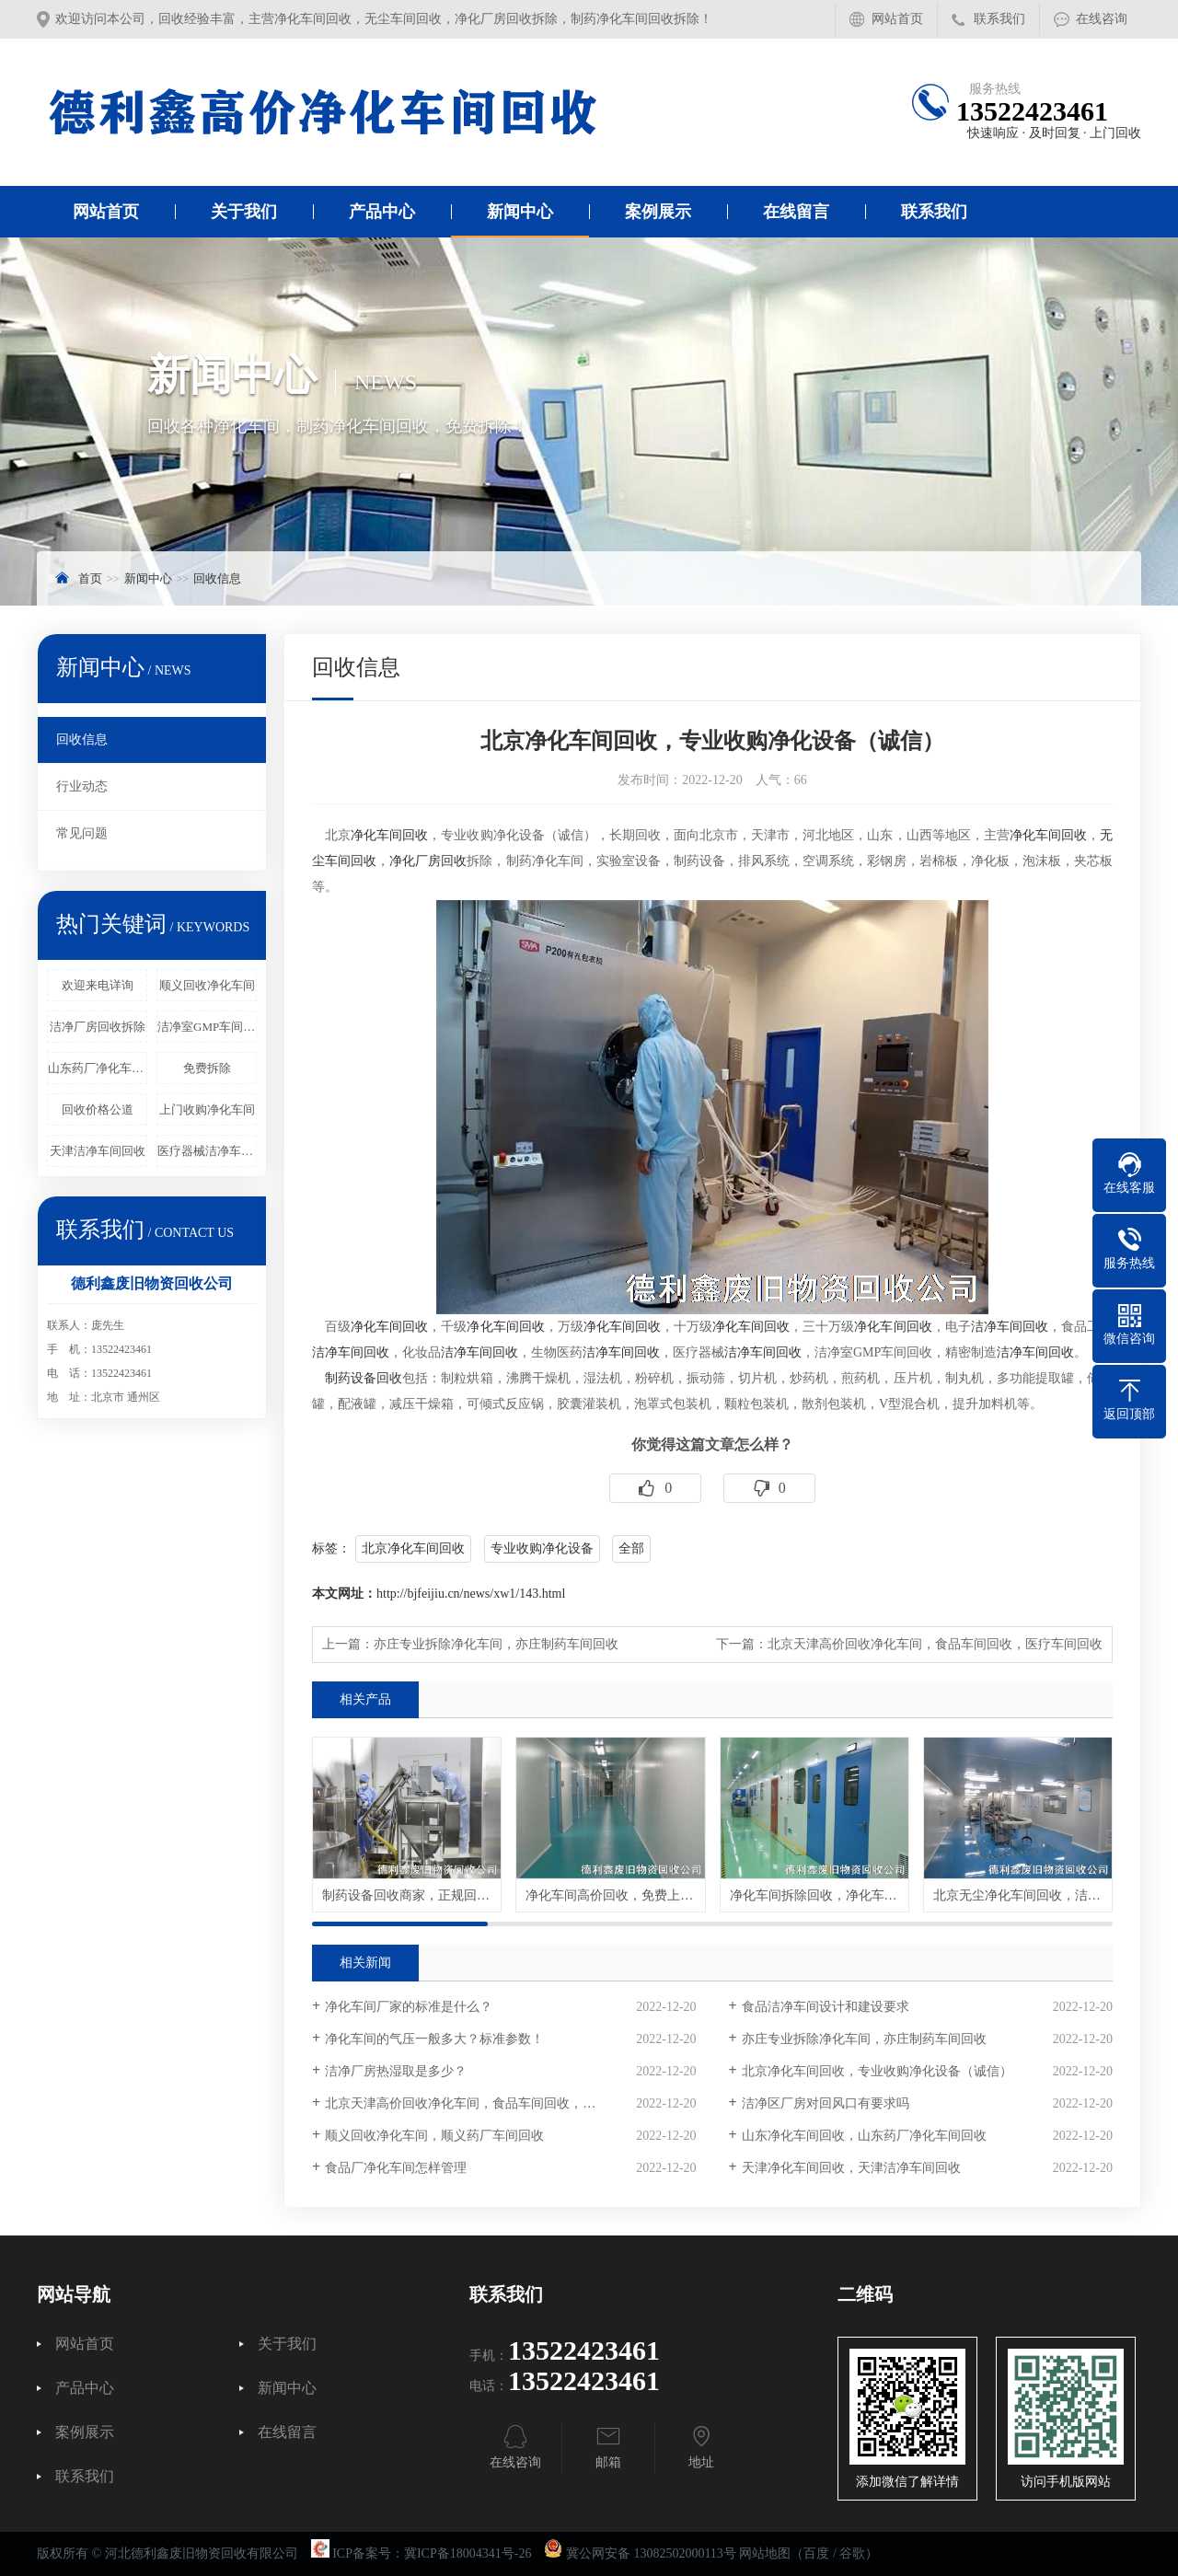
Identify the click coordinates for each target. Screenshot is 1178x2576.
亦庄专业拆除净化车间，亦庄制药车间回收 (496, 1644)
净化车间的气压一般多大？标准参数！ (434, 2039)
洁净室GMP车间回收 (207, 1027)
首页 (90, 578)
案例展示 (658, 211)
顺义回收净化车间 (207, 985)
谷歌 (852, 2553)
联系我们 (999, 19)
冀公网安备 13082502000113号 (651, 2553)
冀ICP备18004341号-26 (467, 2553)
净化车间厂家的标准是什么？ (408, 2007)
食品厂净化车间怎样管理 (396, 2168)
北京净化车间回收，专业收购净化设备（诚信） (877, 2071)
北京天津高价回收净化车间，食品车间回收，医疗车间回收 (935, 1644)
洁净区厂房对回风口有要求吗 (825, 2103)
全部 (631, 1548)
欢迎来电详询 (97, 985)
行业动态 (82, 786)
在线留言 (796, 211)
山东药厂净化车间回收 (97, 1068)
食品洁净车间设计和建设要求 (825, 2007)
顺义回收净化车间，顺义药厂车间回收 (434, 2136)
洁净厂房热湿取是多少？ (396, 2071)
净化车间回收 (389, 835)
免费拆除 (207, 1068)
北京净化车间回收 (413, 1548)
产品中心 (382, 211)
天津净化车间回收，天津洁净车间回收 (851, 2168)
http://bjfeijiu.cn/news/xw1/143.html (470, 1593)
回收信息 (217, 578)
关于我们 (244, 211)
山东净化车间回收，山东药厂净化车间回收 (864, 2136)
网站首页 (897, 19)
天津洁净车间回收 (97, 1151)
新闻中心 (520, 211)
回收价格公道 (97, 1109)
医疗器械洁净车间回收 (207, 1151)
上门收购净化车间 (207, 1109)
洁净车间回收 (1009, 1327)
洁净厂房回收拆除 (97, 1027)
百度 (816, 2553)
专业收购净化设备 (542, 1548)
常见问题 (82, 833)
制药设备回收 (363, 1378)
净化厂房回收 (428, 861)
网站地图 (765, 2553)
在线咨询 (1101, 19)
